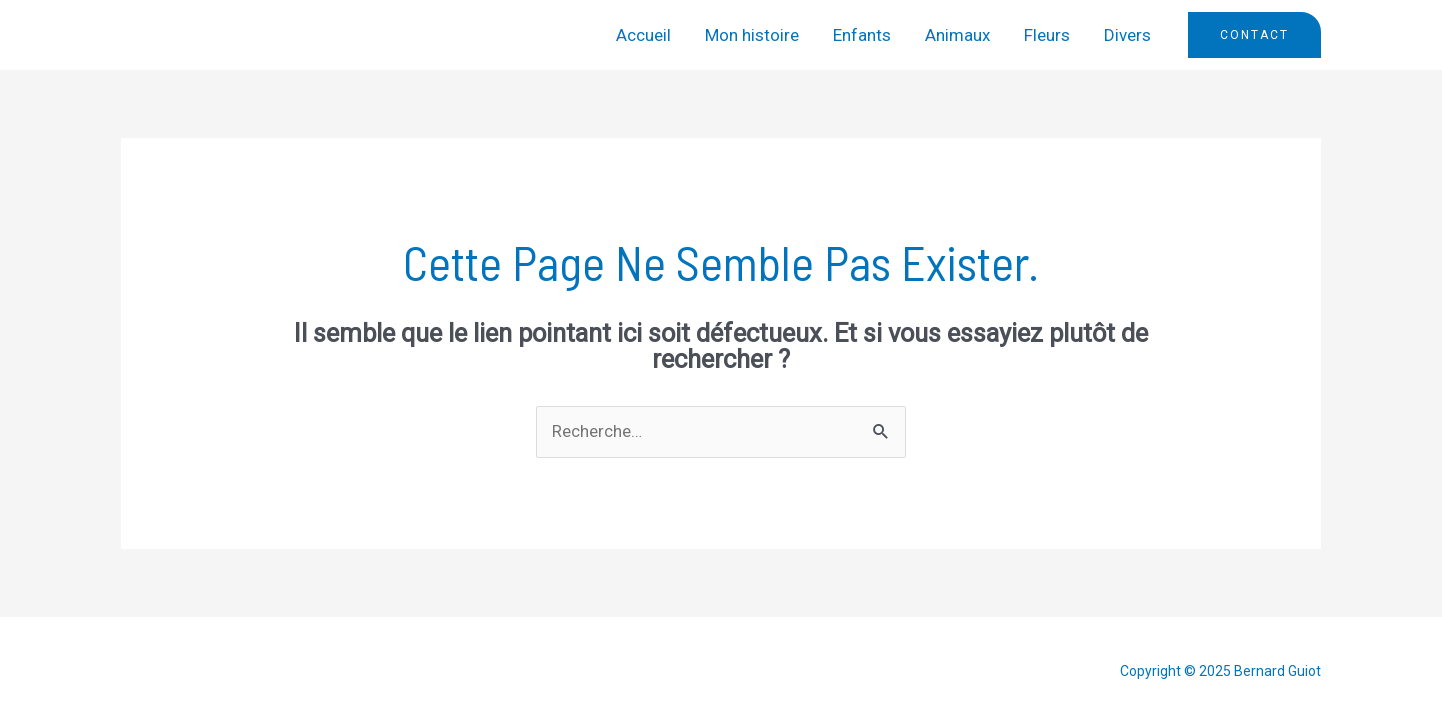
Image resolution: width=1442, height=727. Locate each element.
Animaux (957, 35)
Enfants (862, 35)
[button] (1254, 35)
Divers (1127, 35)
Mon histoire (752, 35)
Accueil (643, 35)
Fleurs (1047, 35)
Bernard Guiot (215, 35)
